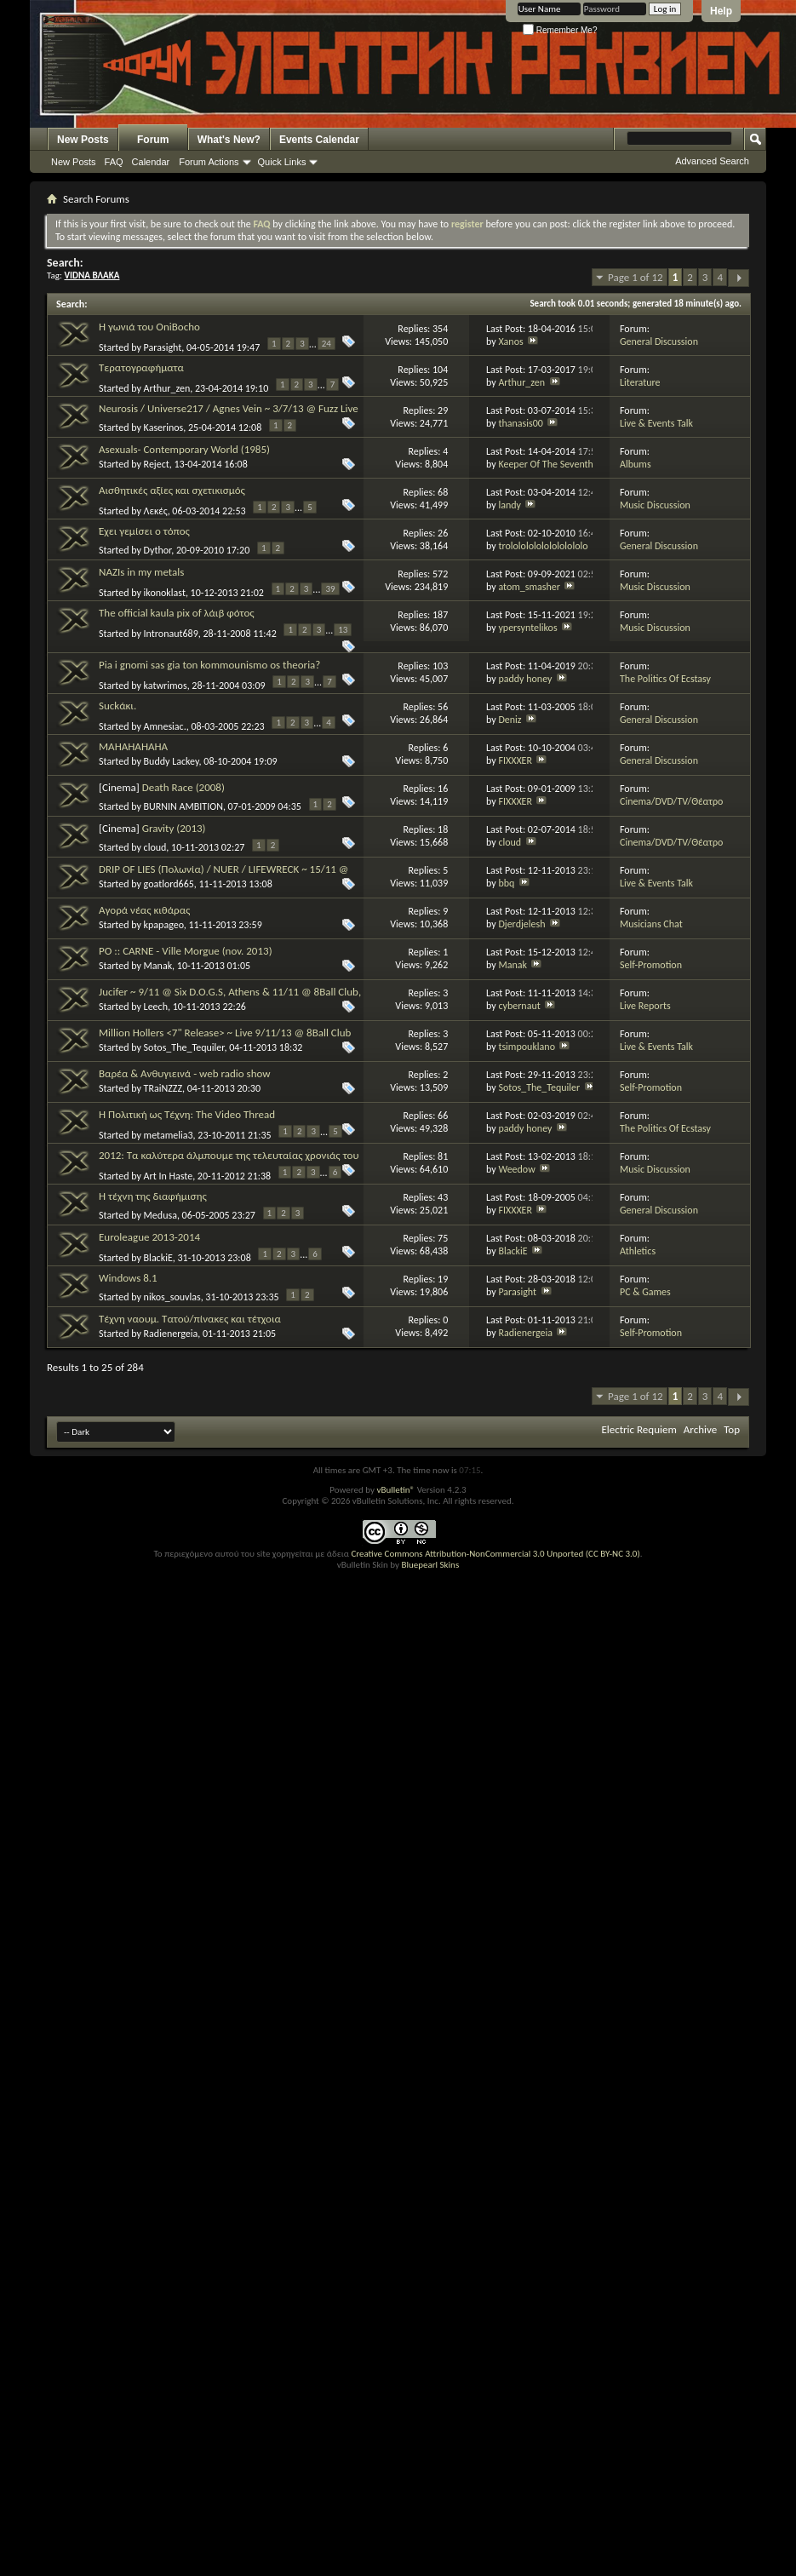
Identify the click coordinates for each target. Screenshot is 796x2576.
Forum (153, 140)
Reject (156, 464)
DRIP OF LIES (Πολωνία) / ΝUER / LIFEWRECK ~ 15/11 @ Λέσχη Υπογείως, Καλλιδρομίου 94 (224, 876)
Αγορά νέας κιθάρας (144, 910)
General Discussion (659, 341)
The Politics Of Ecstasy (665, 679)
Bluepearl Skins (430, 1564)
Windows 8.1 (128, 1277)
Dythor (158, 550)
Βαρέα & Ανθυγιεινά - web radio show (185, 1073)
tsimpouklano (526, 1047)
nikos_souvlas (172, 1297)
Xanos (510, 341)
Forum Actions (208, 162)
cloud (155, 847)
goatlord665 (169, 884)
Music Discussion (655, 505)
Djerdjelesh (521, 924)
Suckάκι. (117, 705)
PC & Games (645, 1292)
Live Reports (645, 1006)
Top (732, 1429)
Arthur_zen (167, 388)
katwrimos (165, 685)
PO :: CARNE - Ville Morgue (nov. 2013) (185, 950)
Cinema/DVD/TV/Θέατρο (671, 801)
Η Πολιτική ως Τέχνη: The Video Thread (187, 1114)
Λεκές (156, 511)
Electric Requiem (638, 1429)
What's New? (229, 140)
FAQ (114, 162)
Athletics (638, 1251)
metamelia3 (168, 1134)
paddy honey (525, 679)
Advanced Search (712, 161)
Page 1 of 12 (635, 277)
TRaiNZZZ (163, 1088)
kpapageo (164, 925)
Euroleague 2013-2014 (149, 1237)
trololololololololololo (542, 546)
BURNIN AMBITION (183, 806)
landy (509, 505)
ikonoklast (165, 593)
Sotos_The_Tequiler (184, 1047)
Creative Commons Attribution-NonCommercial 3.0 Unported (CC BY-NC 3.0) (495, 1553)
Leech (156, 1007)
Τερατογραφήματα (141, 367)
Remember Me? (560, 30)
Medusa (160, 1215)
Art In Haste (168, 1175)
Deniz (509, 720)
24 (326, 343)
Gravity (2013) (174, 828)
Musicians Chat (651, 924)
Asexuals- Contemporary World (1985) (184, 449)
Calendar (151, 162)
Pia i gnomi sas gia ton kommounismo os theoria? (209, 664)
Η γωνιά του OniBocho (149, 326)
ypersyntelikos (527, 628)
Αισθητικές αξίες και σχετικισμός (172, 490)
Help (721, 11)
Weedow (516, 1169)
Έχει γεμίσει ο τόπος (144, 531)
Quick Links (282, 162)
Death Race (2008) (183, 787)
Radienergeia (171, 1334)
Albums (635, 464)
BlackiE (158, 1257)
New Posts (83, 140)
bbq (506, 883)
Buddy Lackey (171, 761)
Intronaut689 (171, 634)
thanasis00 (520, 423)
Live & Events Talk (656, 423)
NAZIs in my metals (141, 571)
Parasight (163, 347)
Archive (700, 1429)
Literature (640, 382)
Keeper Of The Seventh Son (554, 464)
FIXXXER (515, 760)
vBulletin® (395, 1489)
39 (330, 588)
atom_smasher (529, 587)
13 (342, 629)
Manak (158, 966)
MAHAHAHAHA (133, 746)
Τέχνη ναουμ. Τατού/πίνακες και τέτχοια (190, 1318)
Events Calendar (319, 140)
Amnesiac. (165, 725)
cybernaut (519, 1006)
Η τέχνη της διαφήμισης (153, 1196)
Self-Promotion (651, 965)
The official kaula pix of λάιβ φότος (177, 612)
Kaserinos (164, 427)
